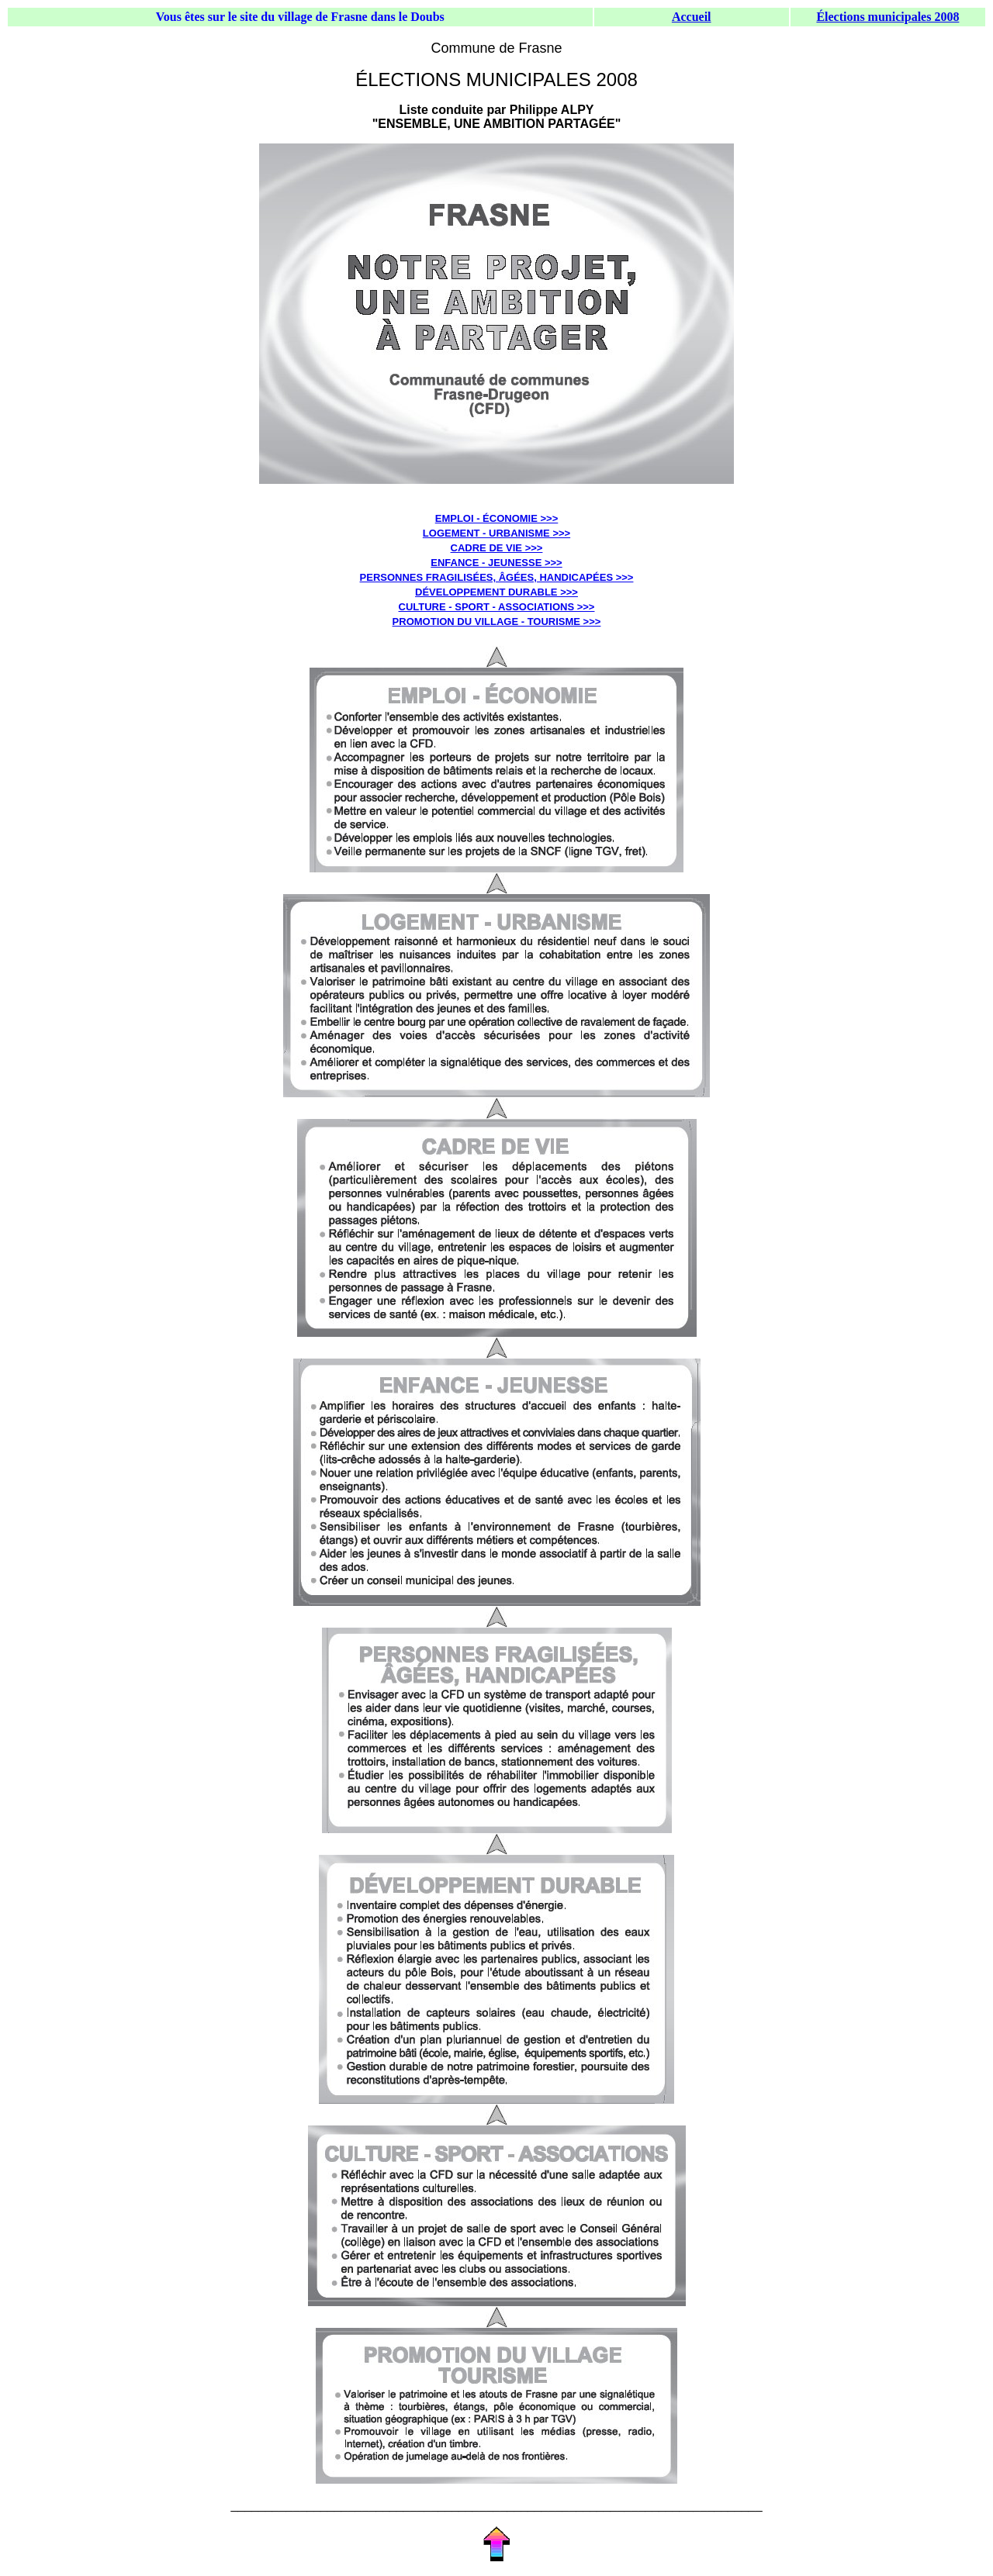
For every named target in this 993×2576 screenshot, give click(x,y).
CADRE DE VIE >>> (497, 548)
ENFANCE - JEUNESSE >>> (496, 562)
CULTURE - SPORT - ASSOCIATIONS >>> (497, 607)
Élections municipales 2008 (887, 16)
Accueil (691, 16)
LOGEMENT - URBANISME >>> (496, 533)
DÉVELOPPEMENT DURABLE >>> (496, 592)
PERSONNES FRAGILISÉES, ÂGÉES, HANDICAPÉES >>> (497, 577)
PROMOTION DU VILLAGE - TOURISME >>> (497, 621)
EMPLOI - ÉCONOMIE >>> (497, 518)
